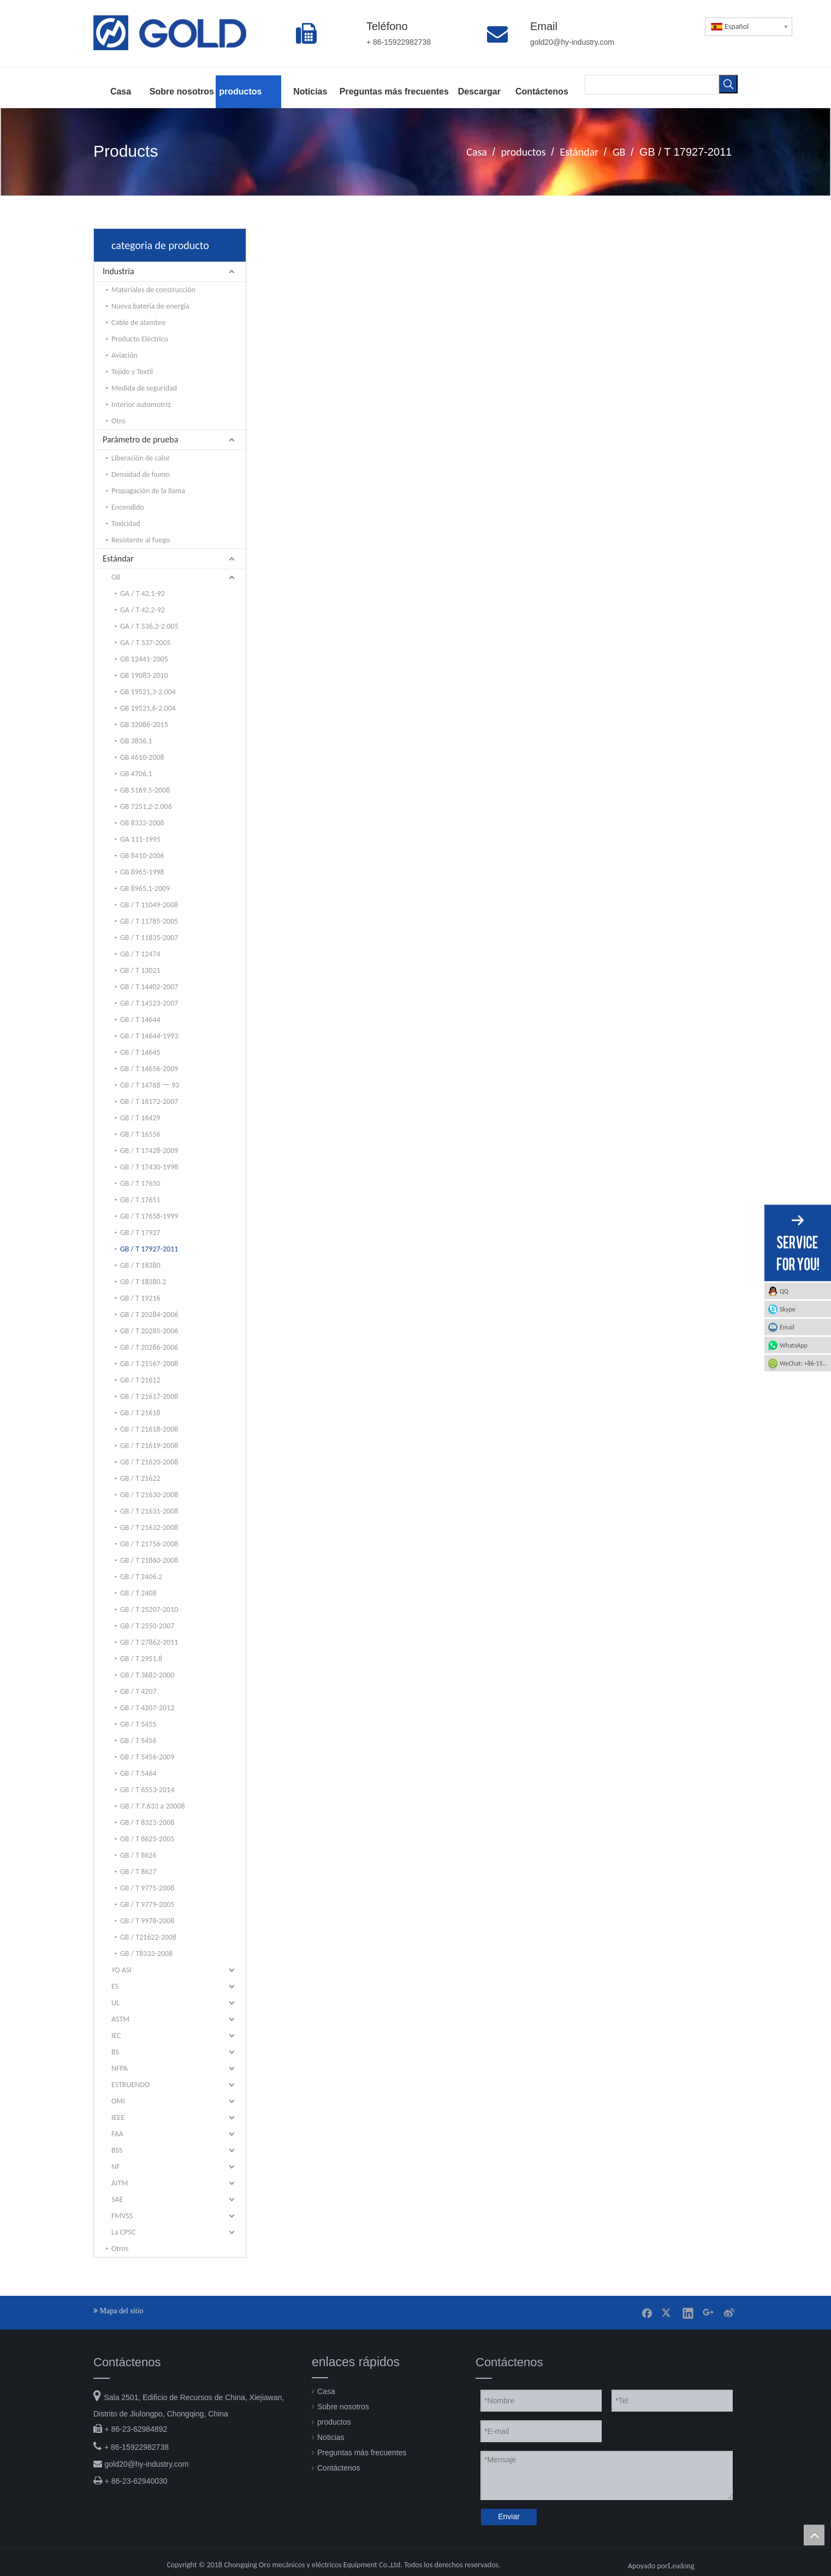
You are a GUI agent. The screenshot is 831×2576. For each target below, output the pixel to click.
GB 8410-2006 (142, 855)
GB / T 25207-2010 (149, 1609)
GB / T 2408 (138, 1593)
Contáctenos (338, 2467)
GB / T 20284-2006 (149, 1314)
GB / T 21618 (140, 1412)
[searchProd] (652, 84)
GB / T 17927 (140, 1232)
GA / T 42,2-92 (142, 610)
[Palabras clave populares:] (728, 84)
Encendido (127, 507)
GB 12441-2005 (144, 659)
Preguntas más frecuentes (361, 2452)
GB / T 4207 (138, 1691)
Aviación (124, 355)
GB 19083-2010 (144, 675)
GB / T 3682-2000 (147, 1675)
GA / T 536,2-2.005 (149, 626)
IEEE (117, 2117)
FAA (117, 2133)
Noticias (331, 2437)
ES (114, 1986)
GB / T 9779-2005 (147, 1904)
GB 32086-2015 (144, 724)
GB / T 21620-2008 (149, 1462)
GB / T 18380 (140, 1265)
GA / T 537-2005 (145, 642)
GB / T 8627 (138, 1871)
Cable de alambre (138, 322)
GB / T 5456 (138, 1740)
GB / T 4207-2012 (147, 1707)
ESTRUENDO (130, 2084)
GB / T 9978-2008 (147, 1920)
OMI (118, 2101)
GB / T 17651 (140, 1199)
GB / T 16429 (140, 1117)
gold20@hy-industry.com (146, 2464)
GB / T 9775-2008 (147, 1888)
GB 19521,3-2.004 (148, 691)
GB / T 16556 (140, 1134)
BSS (116, 2150)
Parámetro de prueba (140, 439)
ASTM (120, 2019)
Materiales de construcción (153, 289)
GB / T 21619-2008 (149, 1445)
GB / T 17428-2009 (149, 1150)
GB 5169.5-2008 (145, 790)
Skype (788, 1309)
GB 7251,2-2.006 (146, 806)
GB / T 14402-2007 (149, 986)
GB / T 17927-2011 (149, 1249)
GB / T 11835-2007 (149, 937)
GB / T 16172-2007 (149, 1101)
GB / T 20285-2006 (149, 1331)
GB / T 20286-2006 (149, 1347)
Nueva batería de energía (150, 306)
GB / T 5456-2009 (147, 1757)
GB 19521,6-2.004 (148, 708)
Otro (118, 421)
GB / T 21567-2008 (149, 1363)
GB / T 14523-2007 (149, 1003)
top (814, 2535)
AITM (119, 2183)
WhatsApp (794, 1345)
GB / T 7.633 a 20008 (152, 1806)
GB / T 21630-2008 (149, 1494)
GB (115, 577)
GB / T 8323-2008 (147, 1822)
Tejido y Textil (132, 371)
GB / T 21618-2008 (149, 1429)
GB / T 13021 (140, 970)
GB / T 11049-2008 (149, 904)
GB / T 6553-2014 (147, 1789)
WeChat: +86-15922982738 (805, 1363)
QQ (784, 1291)
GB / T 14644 (140, 1019)
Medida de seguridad (144, 388)
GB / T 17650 (140, 1183)
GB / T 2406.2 (141, 1576)
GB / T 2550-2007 (147, 1625)
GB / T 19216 (140, 1298)
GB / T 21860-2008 (149, 1560)
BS (115, 2052)
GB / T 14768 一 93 (149, 1085)
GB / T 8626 (138, 1855)
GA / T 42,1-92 (142, 593)
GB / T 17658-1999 (149, 1216)
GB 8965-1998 (142, 872)
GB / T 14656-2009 (149, 1068)
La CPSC (123, 2232)
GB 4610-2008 (142, 757)
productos (334, 2422)
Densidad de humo (140, 474)
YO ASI (121, 1970)
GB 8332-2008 (142, 823)
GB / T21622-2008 (148, 1937)
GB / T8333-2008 (146, 1953)
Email (787, 1327)
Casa (326, 2391)
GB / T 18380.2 (143, 1281)
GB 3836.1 (136, 741)
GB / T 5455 (138, 1724)
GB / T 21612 (140, 1380)
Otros (119, 2248)
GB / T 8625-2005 (147, 1839)
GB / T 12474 (140, 954)
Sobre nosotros (343, 2406)
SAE (117, 2199)
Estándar (118, 558)
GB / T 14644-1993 (149, 1036)
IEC (116, 2035)
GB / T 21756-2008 (149, 1544)
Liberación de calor (140, 458)
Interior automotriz (141, 404)
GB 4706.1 (136, 773)
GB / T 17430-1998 (149, 1167)
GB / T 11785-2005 (149, 921)
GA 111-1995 (140, 839)
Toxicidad (125, 523)
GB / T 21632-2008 (149, 1527)
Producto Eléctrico (139, 339)
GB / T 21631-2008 (149, 1511)
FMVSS (122, 2215)
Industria (118, 271)
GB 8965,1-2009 (145, 888)
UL (115, 2002)
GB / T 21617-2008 (149, 1396)
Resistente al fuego (140, 540)
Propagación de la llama (148, 490)
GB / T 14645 (140, 1052)
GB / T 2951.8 (141, 1658)
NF (115, 2166)
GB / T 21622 (140, 1478)
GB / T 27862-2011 (149, 1642)
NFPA (119, 2068)
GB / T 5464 (138, 1773)
